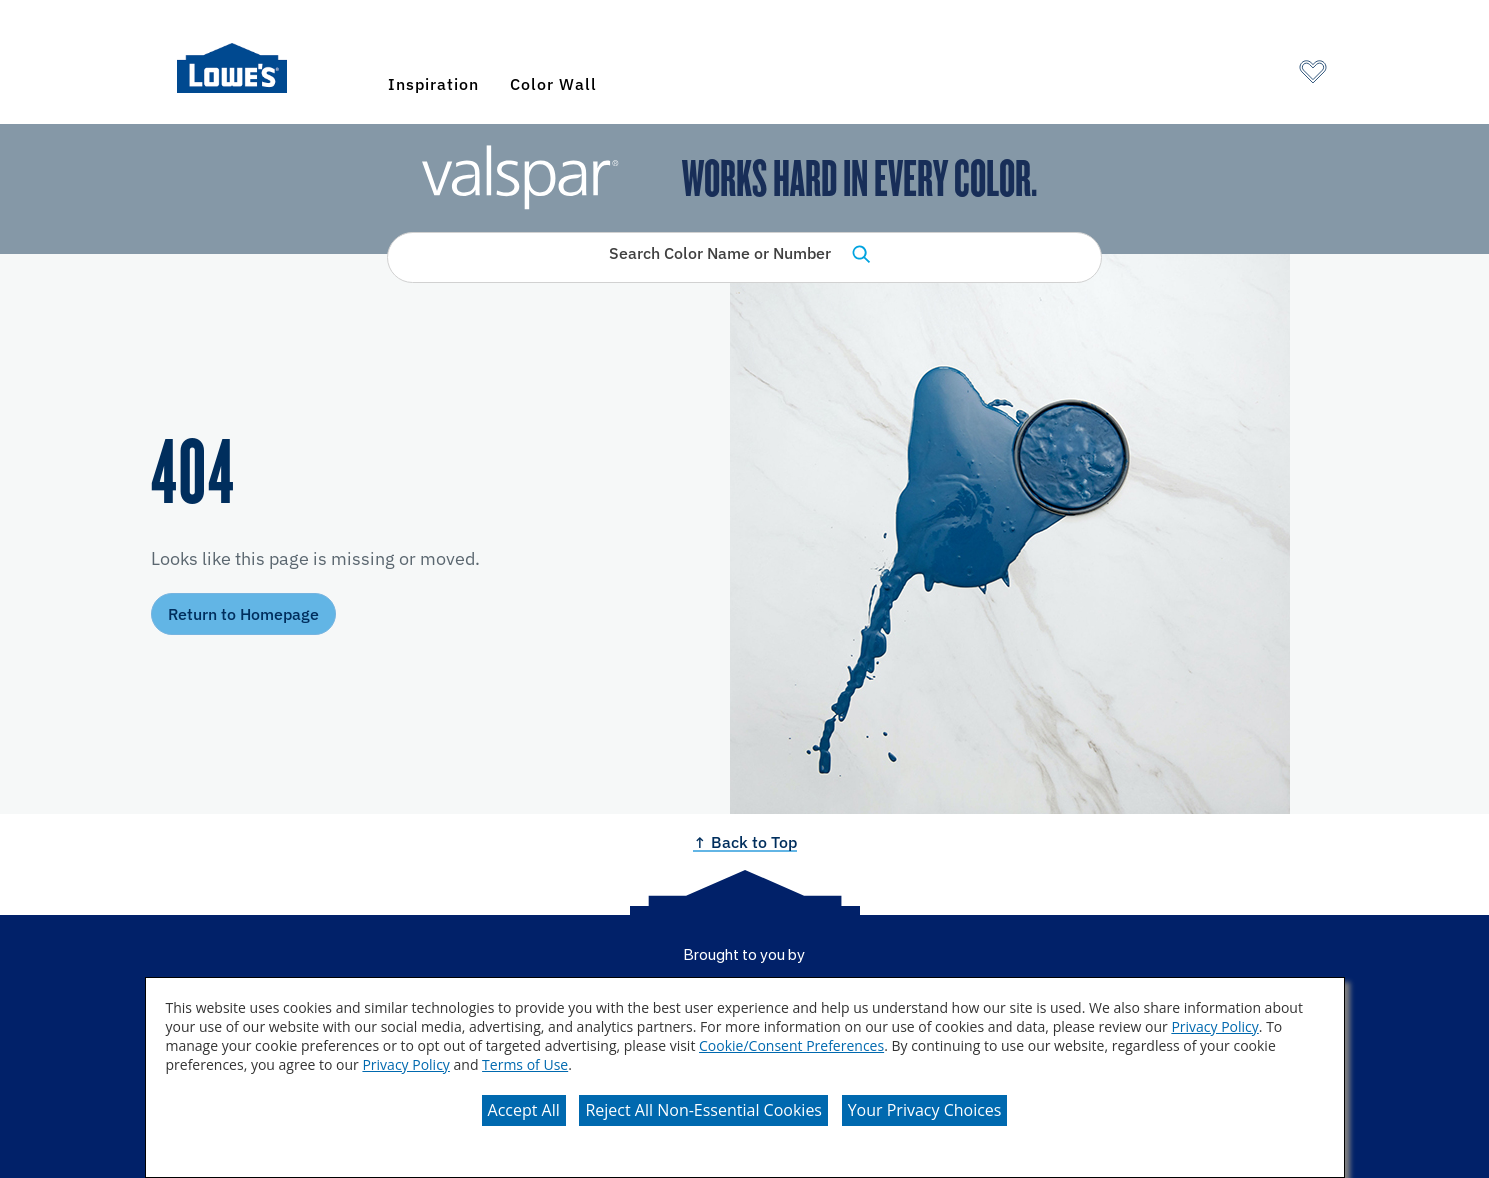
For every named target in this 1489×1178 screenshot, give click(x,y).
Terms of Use (525, 1064)
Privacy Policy (1214, 1026)
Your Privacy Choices (925, 1110)
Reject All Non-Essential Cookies (703, 1110)
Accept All (524, 1110)
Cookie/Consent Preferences (791, 1045)
